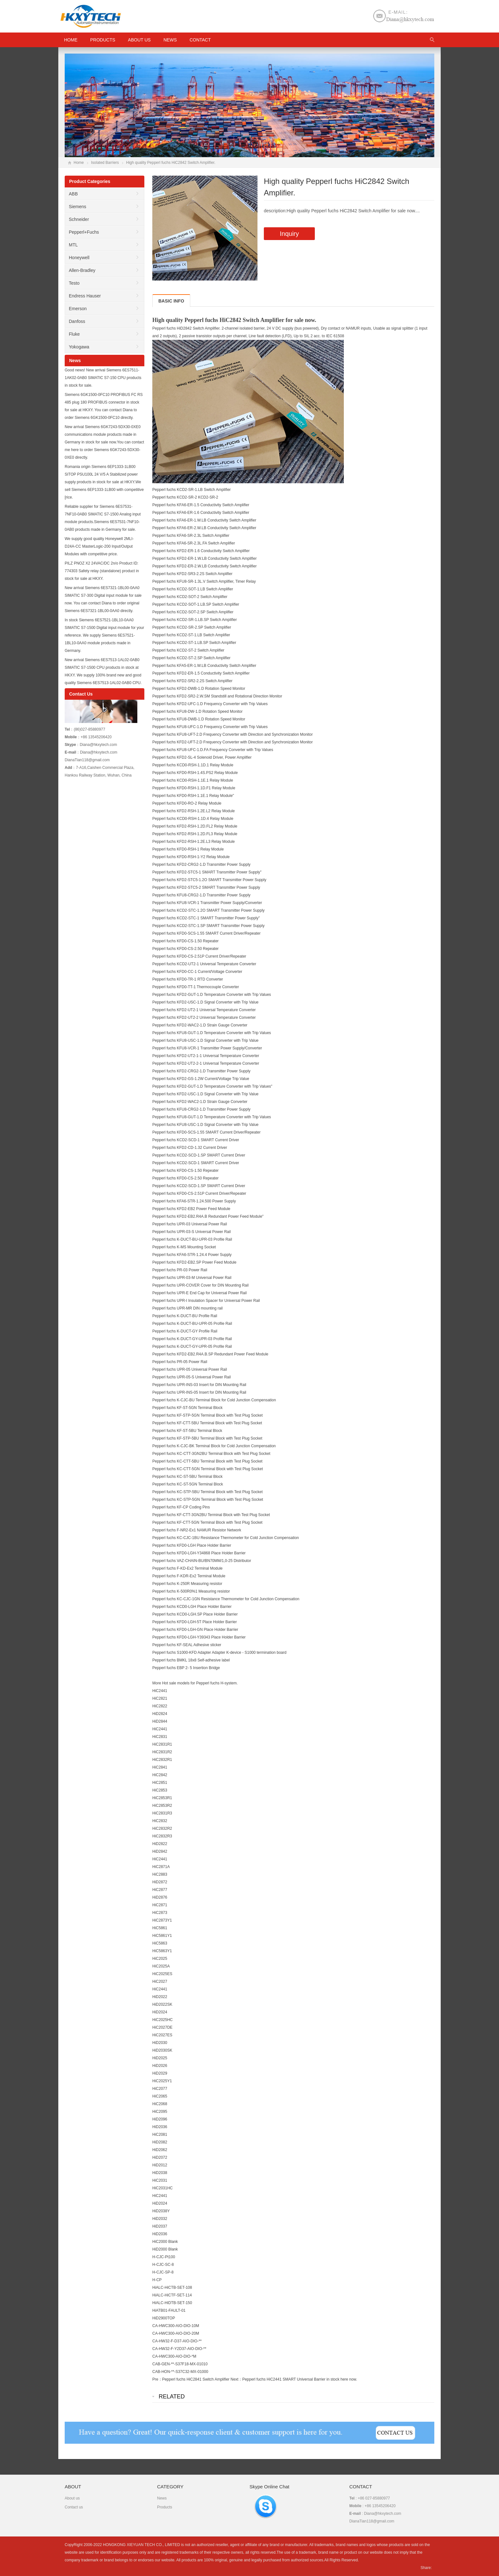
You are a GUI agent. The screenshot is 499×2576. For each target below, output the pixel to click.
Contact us (74, 2507)
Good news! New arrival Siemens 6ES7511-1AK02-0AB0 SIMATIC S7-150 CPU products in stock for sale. (103, 378)
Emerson (78, 308)
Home (79, 162)
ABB (73, 193)
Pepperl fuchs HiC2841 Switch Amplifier (195, 2379)
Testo (74, 283)
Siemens (77, 206)
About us (139, 39)
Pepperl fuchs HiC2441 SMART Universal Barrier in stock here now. (299, 2379)
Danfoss (77, 321)
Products (102, 39)
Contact (200, 39)
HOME (70, 39)
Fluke (74, 334)
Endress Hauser (85, 295)
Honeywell (79, 257)
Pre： (157, 2379)
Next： (236, 2379)
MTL (73, 244)
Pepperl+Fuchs (84, 232)
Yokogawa (79, 346)
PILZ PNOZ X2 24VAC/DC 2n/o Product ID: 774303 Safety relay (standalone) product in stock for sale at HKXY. (102, 571)
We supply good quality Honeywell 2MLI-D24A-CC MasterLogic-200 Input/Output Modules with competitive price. (99, 546)
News (170, 39)
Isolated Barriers (105, 162)
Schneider (79, 219)
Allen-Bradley (82, 270)
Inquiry (289, 233)
